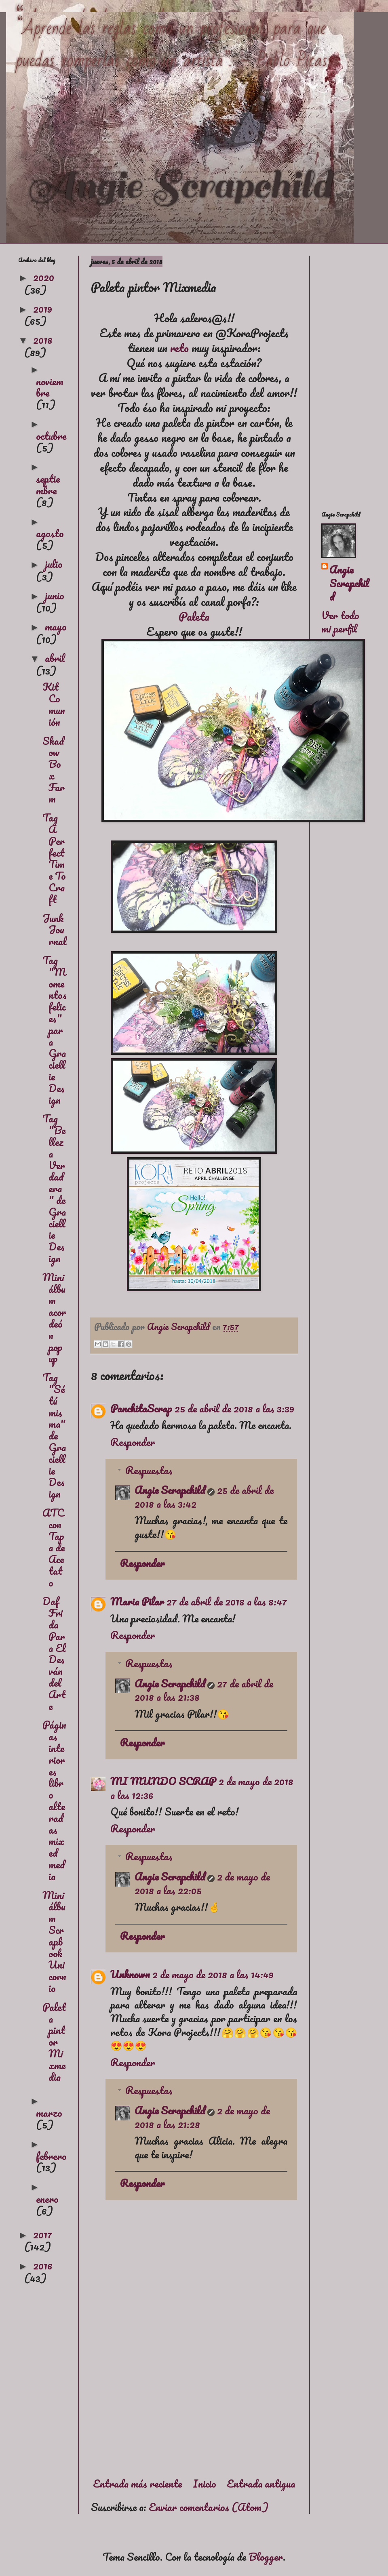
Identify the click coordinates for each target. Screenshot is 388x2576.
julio (54, 563)
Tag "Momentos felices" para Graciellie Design (54, 1030)
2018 (43, 339)
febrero (51, 2155)
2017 (42, 2234)
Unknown (130, 1974)
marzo (49, 2112)
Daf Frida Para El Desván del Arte (54, 1653)
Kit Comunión (53, 704)
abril (55, 657)
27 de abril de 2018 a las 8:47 (227, 1601)
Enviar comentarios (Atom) (208, 2506)
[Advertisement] (194, 2401)
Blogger (266, 2556)
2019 (42, 308)
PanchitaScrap (141, 1408)
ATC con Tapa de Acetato (53, 1547)
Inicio (204, 2483)
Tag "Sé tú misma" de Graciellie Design (54, 1435)
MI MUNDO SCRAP (163, 1781)
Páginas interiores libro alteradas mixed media (54, 1800)
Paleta (194, 616)
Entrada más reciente (137, 2483)
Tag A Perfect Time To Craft (54, 858)
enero (47, 2198)
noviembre (49, 387)
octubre (51, 435)
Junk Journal (54, 930)
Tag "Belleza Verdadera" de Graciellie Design (54, 1188)
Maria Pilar (137, 1601)
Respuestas (149, 1470)
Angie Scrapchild (170, 1489)
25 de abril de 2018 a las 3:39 (234, 1408)
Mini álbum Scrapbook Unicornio (54, 1941)
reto (179, 347)
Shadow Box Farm (53, 769)
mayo (56, 626)
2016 (43, 2265)
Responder (132, 1441)
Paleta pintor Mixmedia (54, 2041)
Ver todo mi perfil (340, 622)
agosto (50, 533)
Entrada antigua (261, 2483)
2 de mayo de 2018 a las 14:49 (213, 1974)
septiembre (48, 484)
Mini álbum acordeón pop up (54, 1318)
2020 (43, 277)
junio (54, 595)
